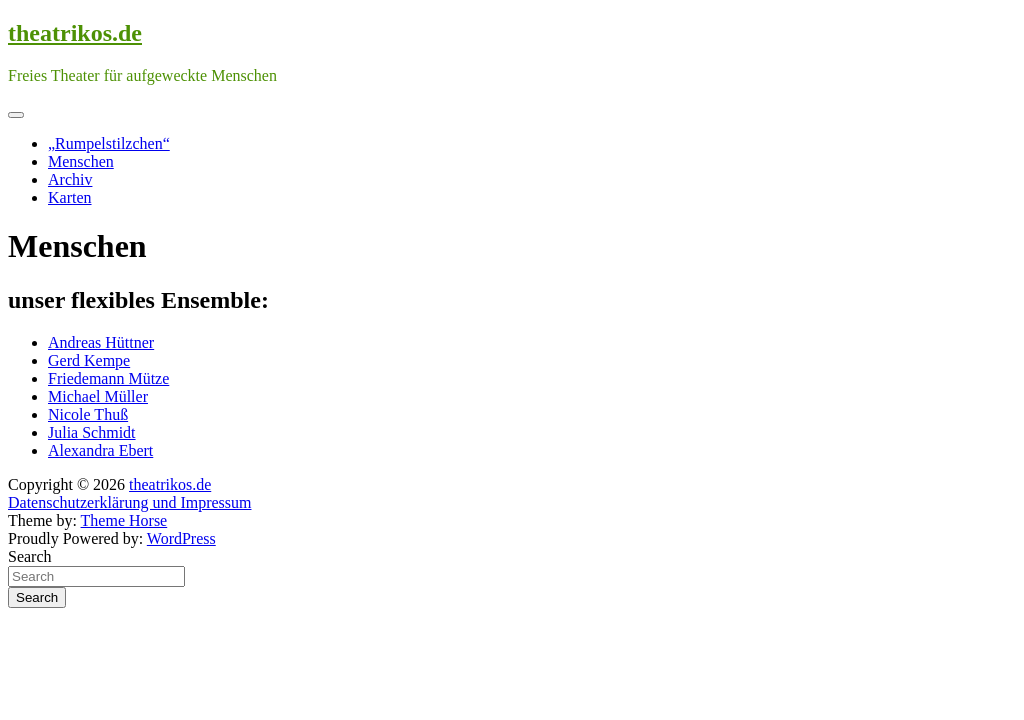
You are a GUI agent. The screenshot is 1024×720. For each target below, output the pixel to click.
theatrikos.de (75, 33)
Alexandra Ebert (100, 450)
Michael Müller (98, 396)
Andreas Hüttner (101, 342)
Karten (70, 197)
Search (30, 556)
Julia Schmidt (92, 432)
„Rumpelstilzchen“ (109, 143)
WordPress (181, 538)
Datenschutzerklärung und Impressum (129, 502)
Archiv (70, 179)
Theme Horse (124, 520)
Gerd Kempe (89, 360)
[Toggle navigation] (16, 115)
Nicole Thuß (88, 414)
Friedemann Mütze (108, 378)
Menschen (81, 161)
